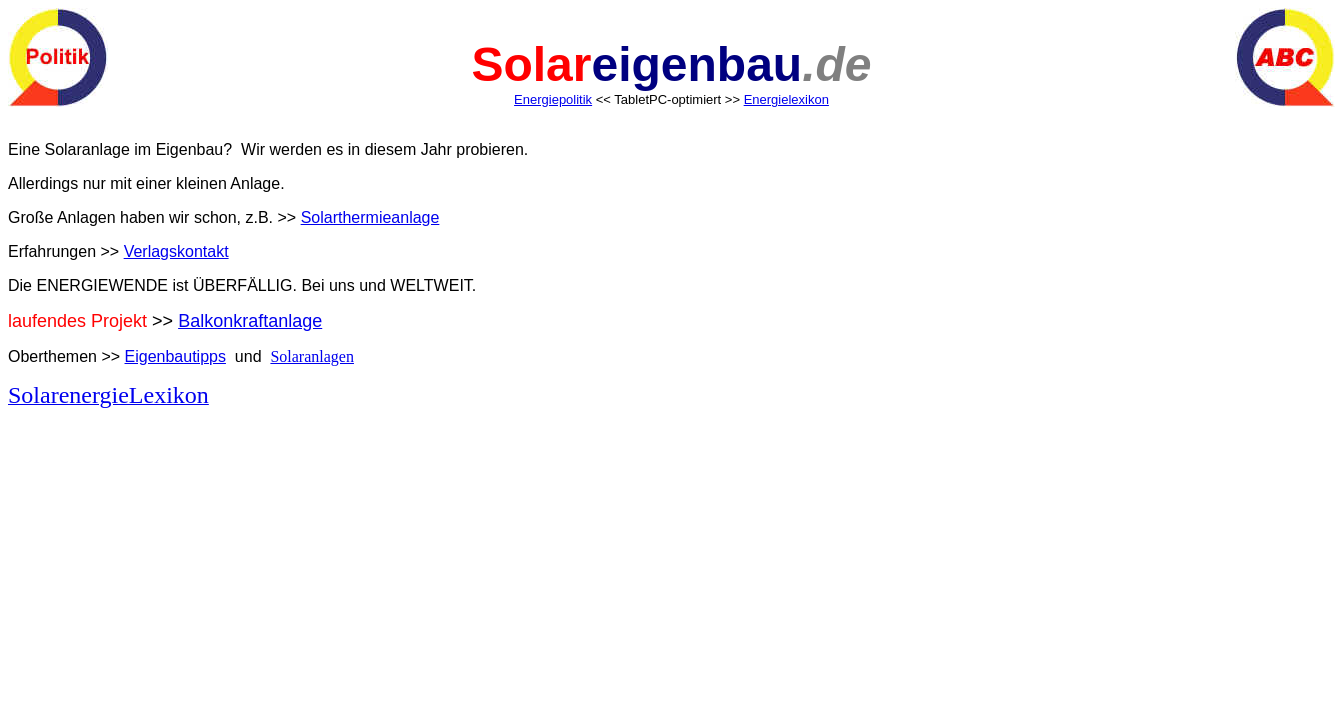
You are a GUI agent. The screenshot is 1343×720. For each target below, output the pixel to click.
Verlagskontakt (176, 251)
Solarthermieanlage (370, 217)
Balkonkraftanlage (250, 321)
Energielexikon (786, 99)
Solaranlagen (312, 356)
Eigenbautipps (175, 356)
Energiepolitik (553, 99)
